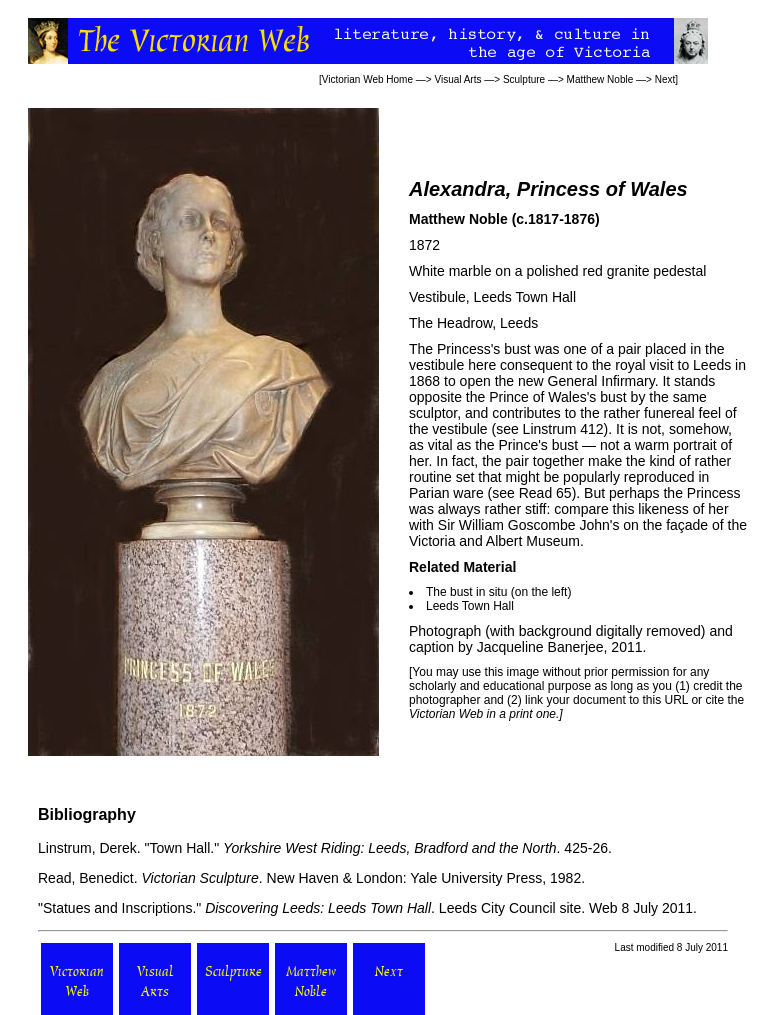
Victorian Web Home (367, 79)
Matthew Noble (600, 79)
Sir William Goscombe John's (529, 525)
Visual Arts (457, 79)
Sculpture (524, 79)
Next (665, 79)
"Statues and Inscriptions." (119, 908)
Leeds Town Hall (525, 297)
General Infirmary (601, 381)
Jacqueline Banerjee (540, 647)
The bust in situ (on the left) (498, 592)
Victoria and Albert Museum (494, 541)
